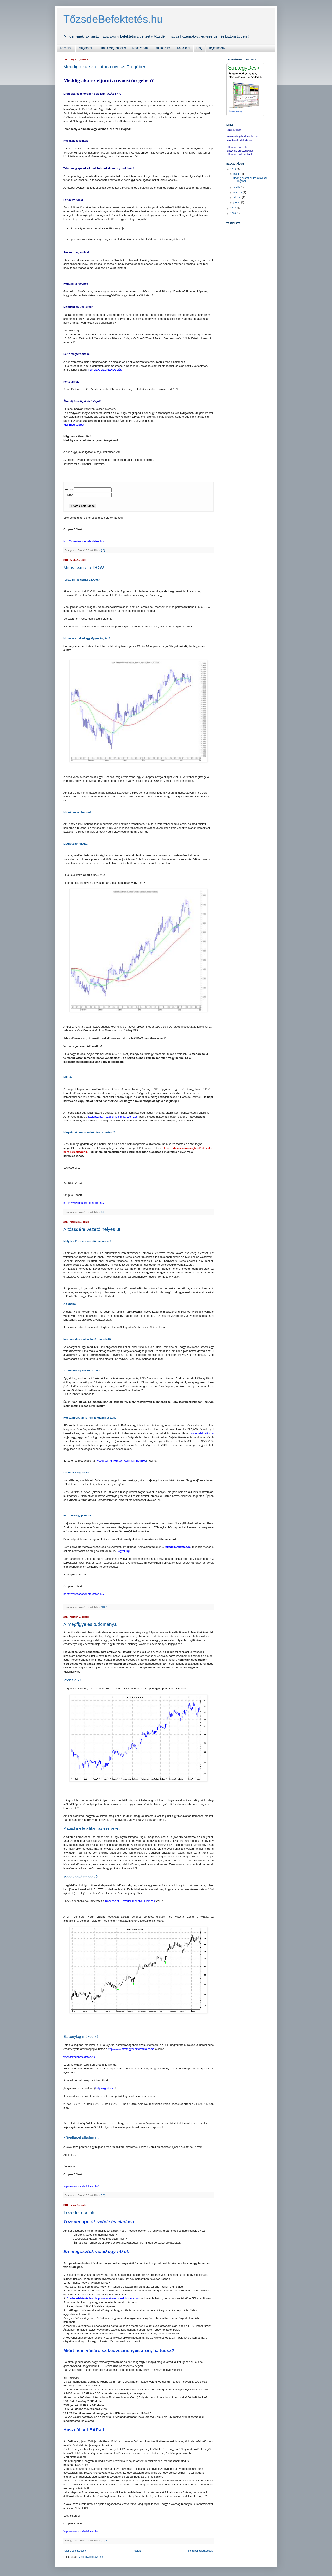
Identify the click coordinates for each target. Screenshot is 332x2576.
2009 (233, 213)
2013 (233, 169)
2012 (233, 208)
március (238, 192)
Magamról (85, 48)
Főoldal (137, 2550)
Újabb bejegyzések (75, 2550)
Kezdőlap (66, 48)
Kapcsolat (183, 48)
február (237, 197)
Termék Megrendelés (112, 48)
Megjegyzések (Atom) (90, 2556)
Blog (199, 48)
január (237, 202)
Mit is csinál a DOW (83, 567)
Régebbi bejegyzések (200, 2550)
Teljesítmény (217, 48)
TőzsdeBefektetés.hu (113, 19)
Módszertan (140, 48)
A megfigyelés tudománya (90, 1624)
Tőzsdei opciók (78, 2212)
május (237, 173)
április (237, 187)
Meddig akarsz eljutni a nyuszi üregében (105, 66)
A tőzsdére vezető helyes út (91, 1229)
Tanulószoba (162, 48)
